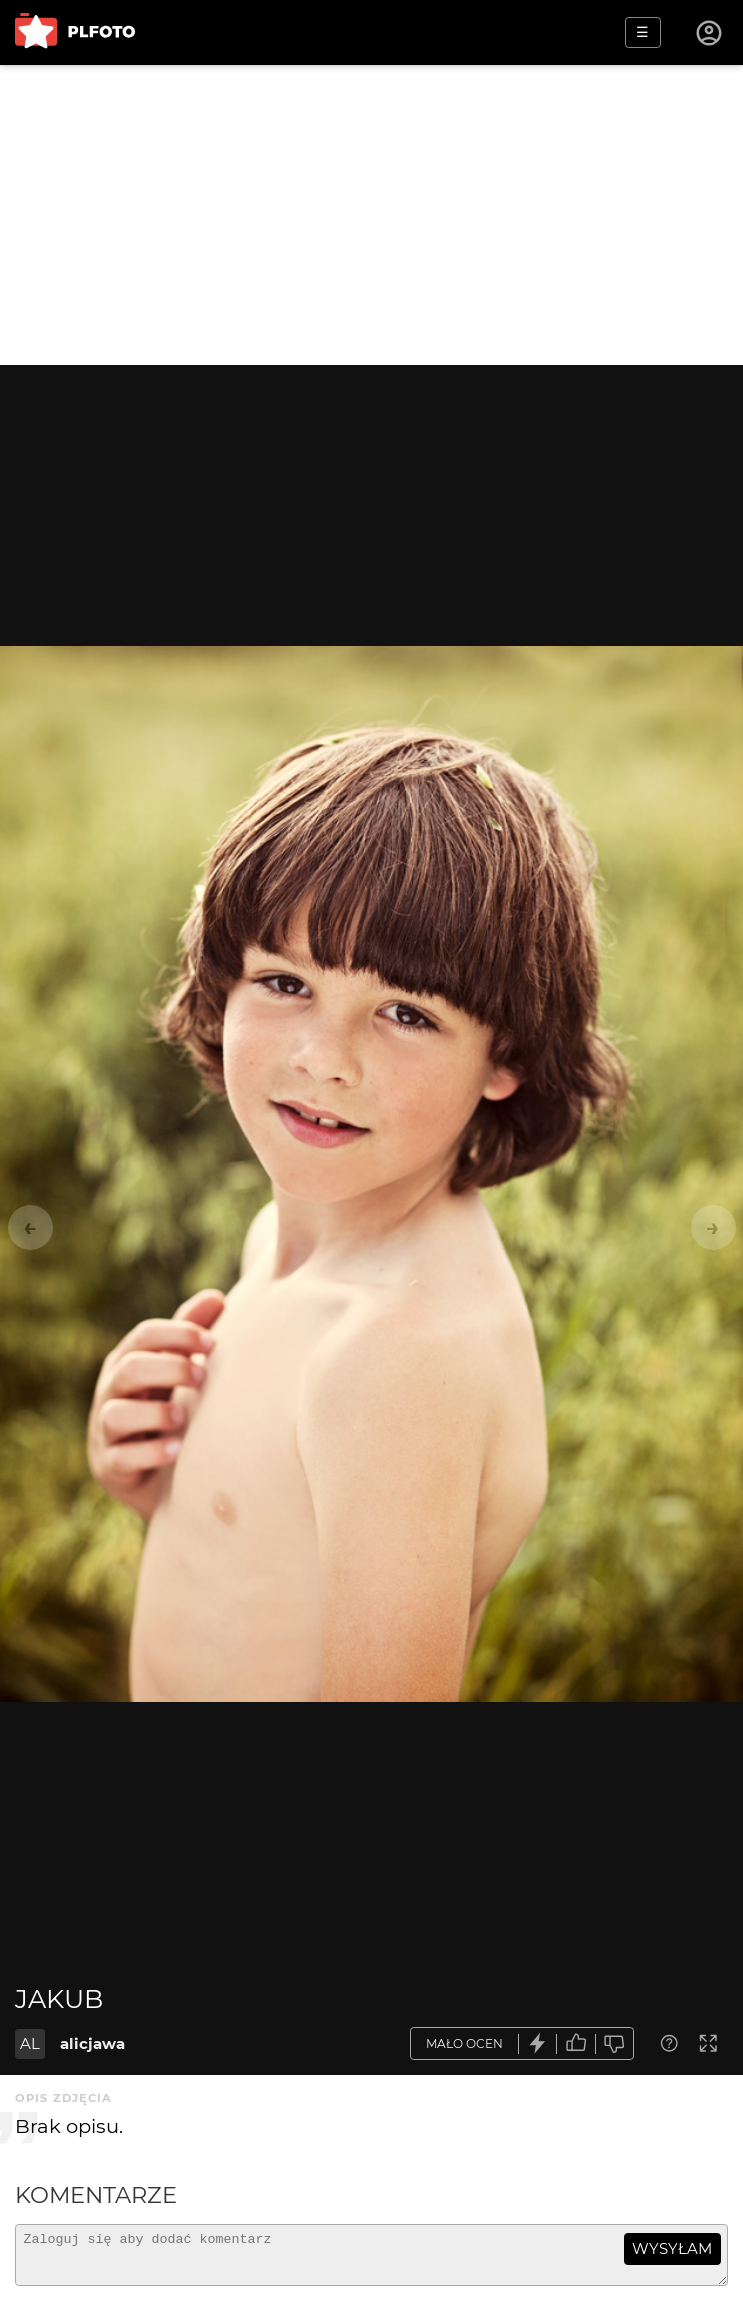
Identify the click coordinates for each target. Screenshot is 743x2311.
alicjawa (92, 2043)
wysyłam (672, 2248)
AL (30, 2043)
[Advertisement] (371, 215)
